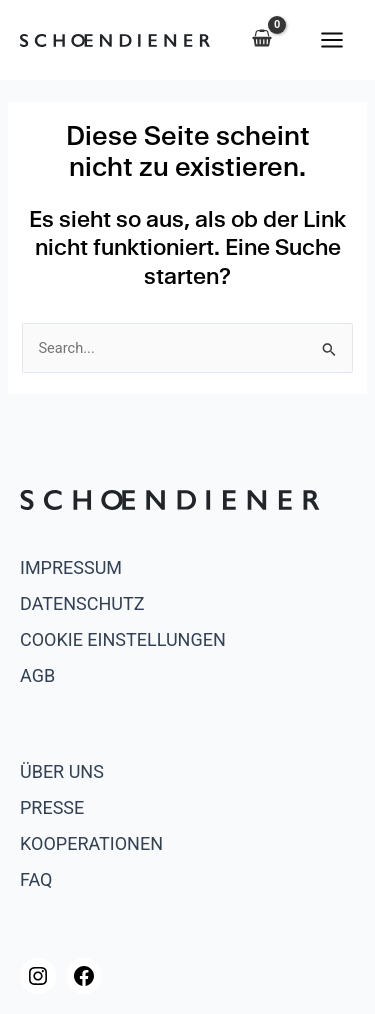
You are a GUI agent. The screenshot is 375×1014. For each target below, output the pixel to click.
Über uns (62, 771)
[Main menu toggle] (332, 39)
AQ (40, 879)
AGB (37, 675)
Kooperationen (91, 843)
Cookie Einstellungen (123, 639)
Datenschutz (82, 603)
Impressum (71, 567)
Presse (52, 807)
